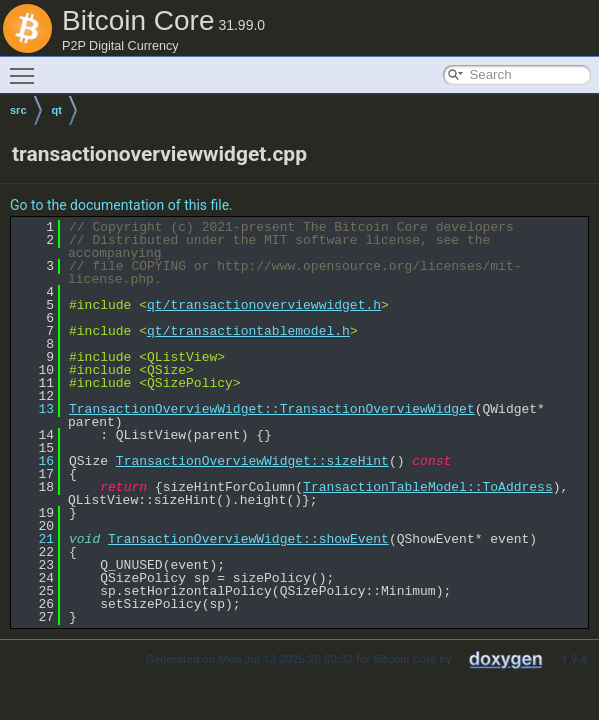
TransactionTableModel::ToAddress (428, 487)
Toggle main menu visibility (27, 67)
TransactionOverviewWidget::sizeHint (252, 461)
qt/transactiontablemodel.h (248, 331)
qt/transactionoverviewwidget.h (264, 305)
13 (34, 409)
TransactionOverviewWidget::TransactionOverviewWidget (272, 409)
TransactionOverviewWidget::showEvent (248, 539)
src (18, 110)
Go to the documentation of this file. (121, 205)
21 (34, 539)
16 (34, 461)
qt (57, 110)
